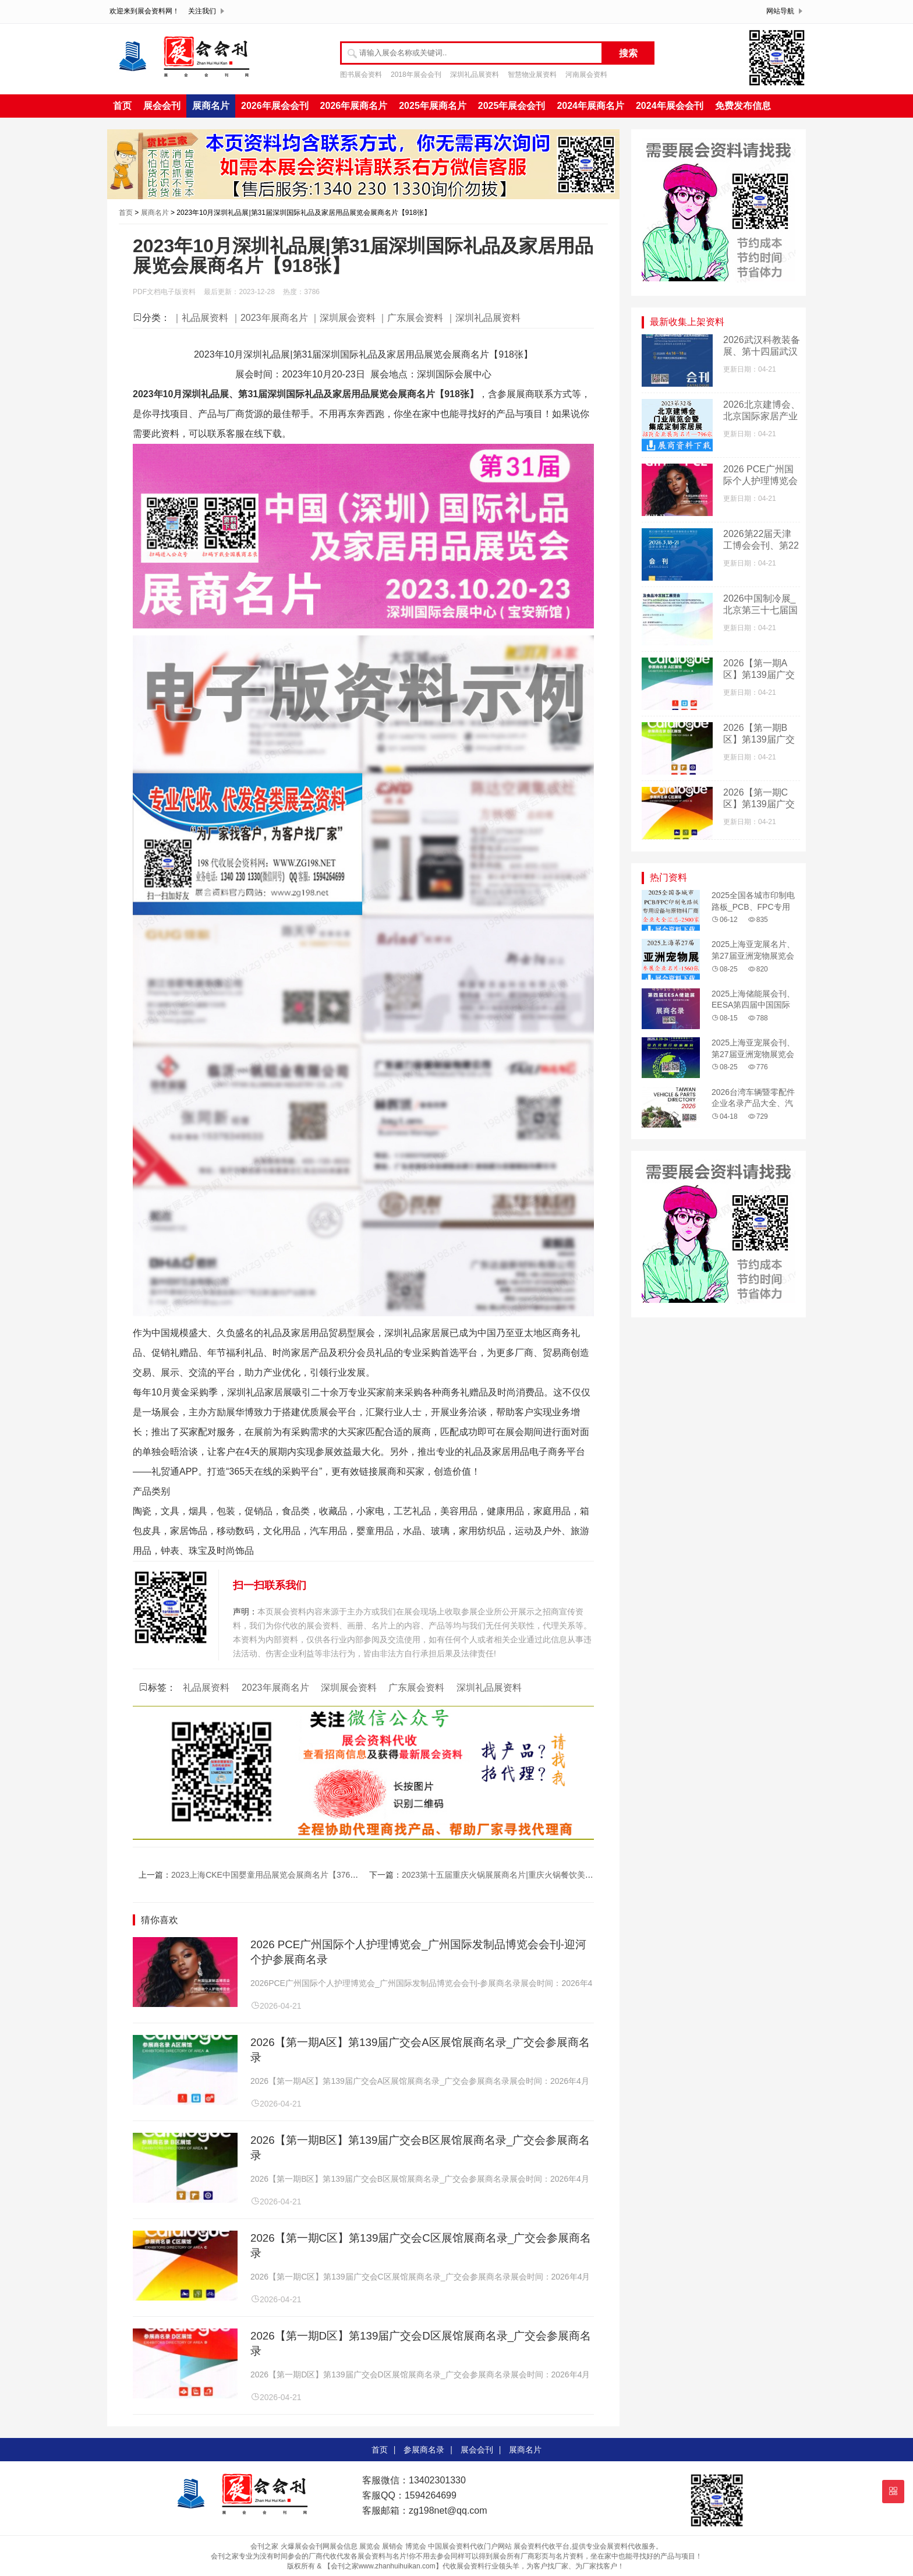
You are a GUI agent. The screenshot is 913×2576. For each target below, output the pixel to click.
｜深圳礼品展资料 (483, 318)
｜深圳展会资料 (343, 318)
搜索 (628, 53)
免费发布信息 (743, 106)
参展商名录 (424, 2449)
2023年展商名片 (275, 1687)
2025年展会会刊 (512, 106)
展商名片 (210, 106)
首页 (122, 106)
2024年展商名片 (590, 106)
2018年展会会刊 (416, 74)
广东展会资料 (416, 1687)
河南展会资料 (586, 74)
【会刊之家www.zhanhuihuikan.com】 (383, 2566)
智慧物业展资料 (532, 74)
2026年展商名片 (354, 106)
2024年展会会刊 (669, 106)
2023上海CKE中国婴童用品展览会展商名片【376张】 (268, 1874)
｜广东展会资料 (410, 318)
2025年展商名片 (432, 106)
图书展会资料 (361, 74)
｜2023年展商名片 (269, 318)
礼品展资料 (206, 1687)
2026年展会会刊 (275, 106)
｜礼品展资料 (200, 318)
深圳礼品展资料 (474, 74)
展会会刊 (162, 106)
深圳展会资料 (349, 1687)
